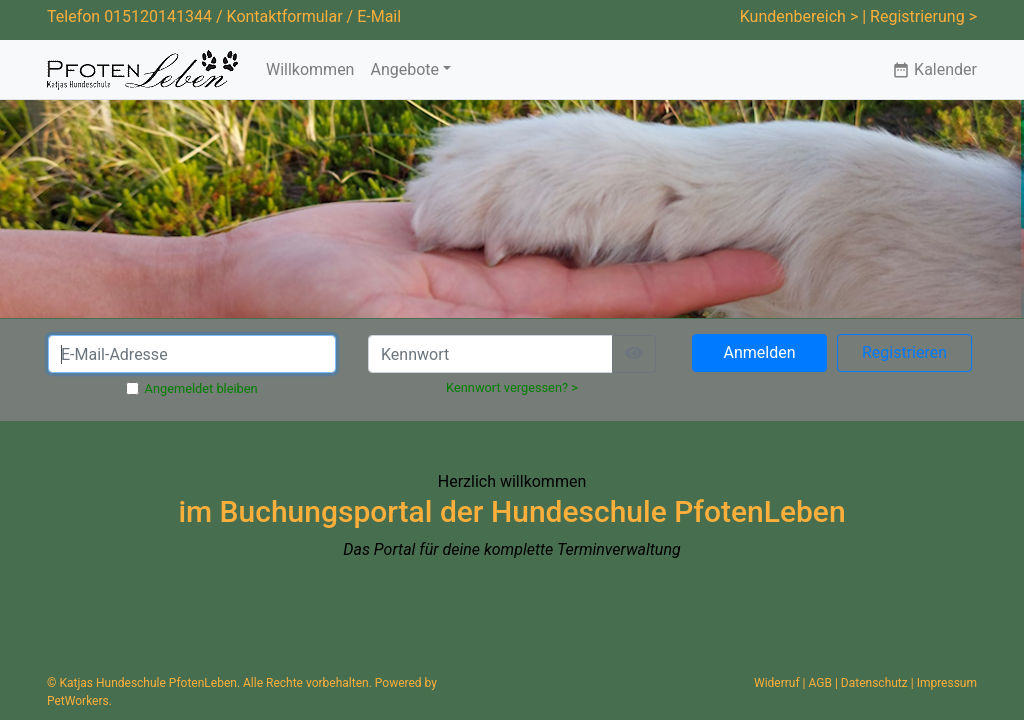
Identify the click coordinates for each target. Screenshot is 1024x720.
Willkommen (310, 69)
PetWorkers (78, 701)
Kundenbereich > (799, 16)
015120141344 (158, 16)
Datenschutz (874, 683)
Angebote (404, 69)
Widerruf (777, 683)
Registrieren (904, 352)
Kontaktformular (285, 16)
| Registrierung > (919, 16)
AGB (820, 683)
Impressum (947, 683)
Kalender (934, 69)
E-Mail (379, 16)
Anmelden (759, 352)
